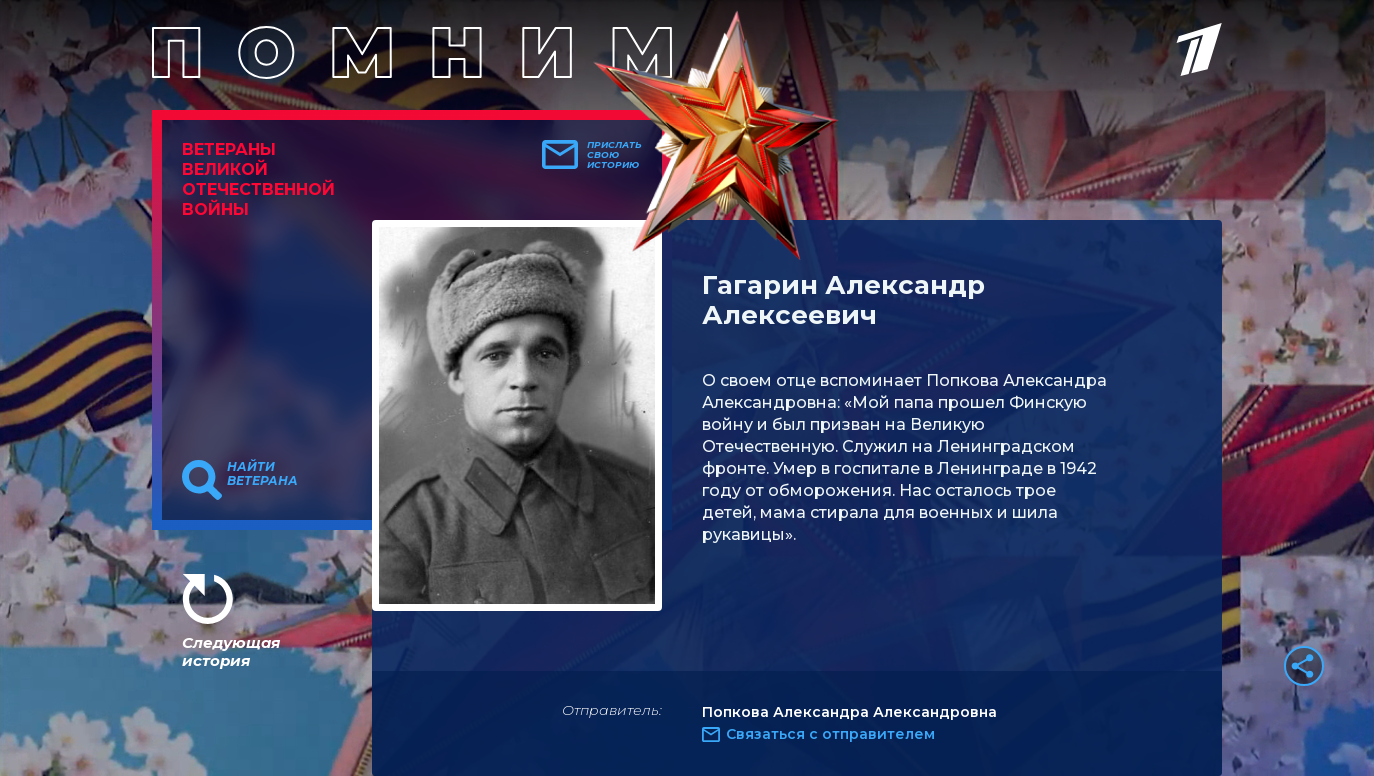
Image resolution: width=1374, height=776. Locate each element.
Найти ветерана (262, 474)
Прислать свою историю (614, 155)
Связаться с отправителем (830, 734)
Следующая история (231, 651)
